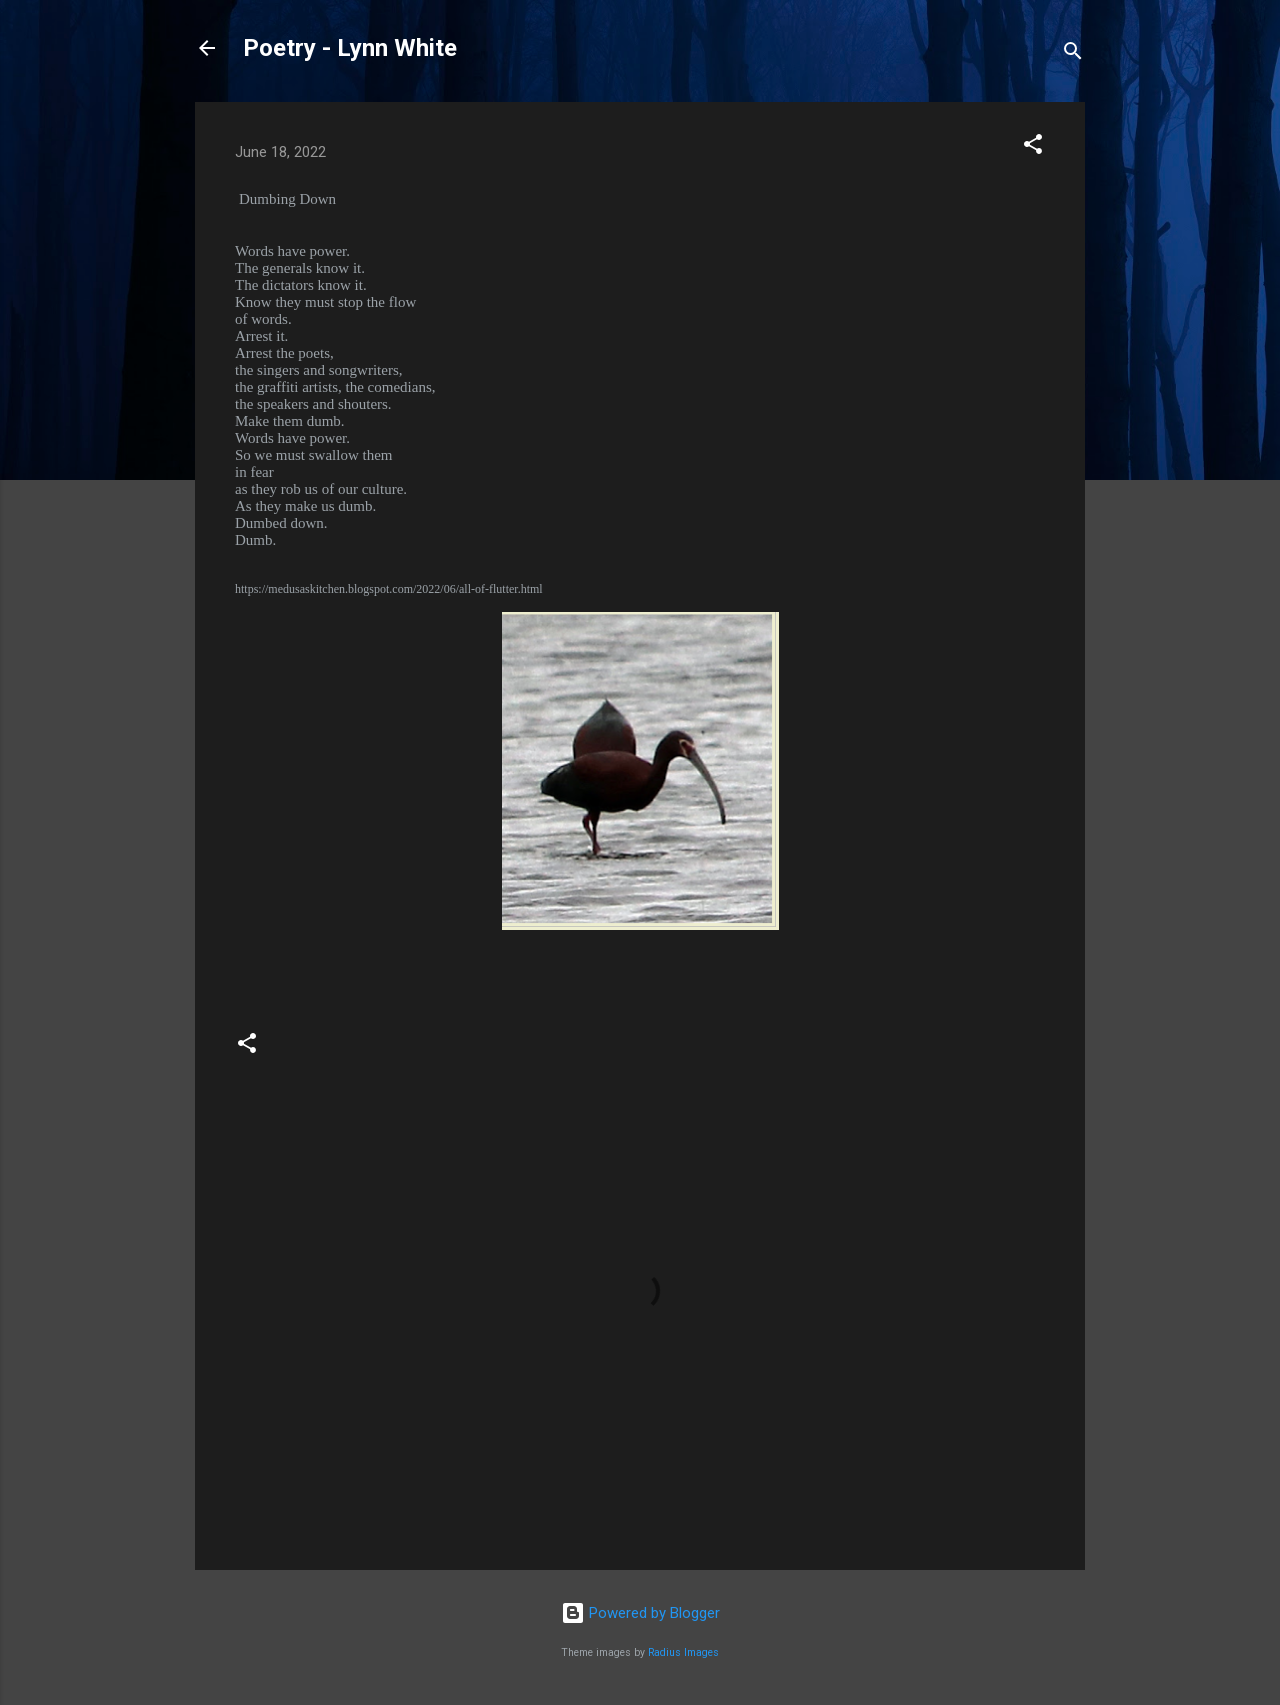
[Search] (1073, 54)
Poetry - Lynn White (350, 48)
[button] (1033, 147)
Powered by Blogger (640, 1613)
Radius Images (683, 1652)
